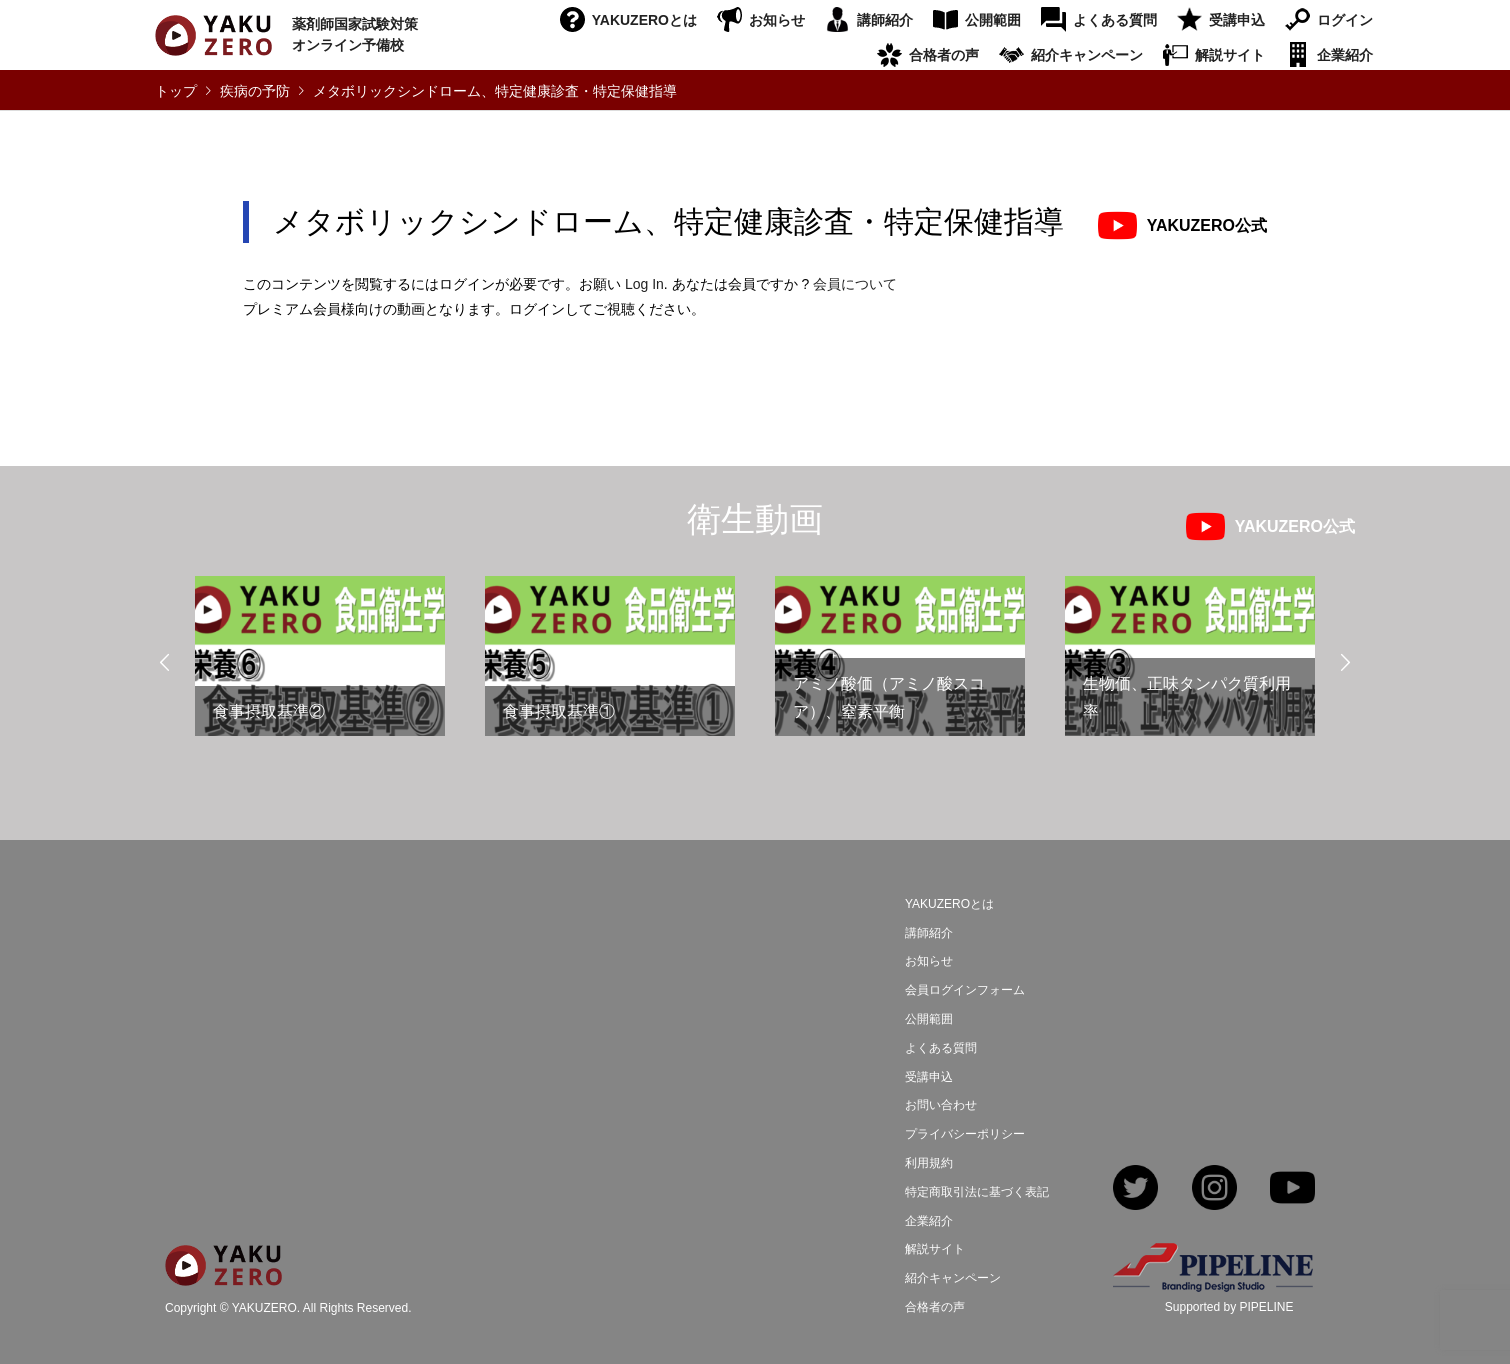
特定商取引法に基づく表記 (977, 1192)
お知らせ (777, 20)
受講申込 (1237, 20)
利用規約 (929, 1163)
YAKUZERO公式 (1207, 225)
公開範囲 (993, 20)
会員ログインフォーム (965, 990)
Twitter (1135, 1189)
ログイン (1345, 20)
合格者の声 (944, 55)
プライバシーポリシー (965, 1134)
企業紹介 (1345, 55)
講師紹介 (885, 20)
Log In (644, 284)
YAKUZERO (264, 1308)
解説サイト (1230, 55)
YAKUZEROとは (644, 20)
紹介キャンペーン (1087, 55)
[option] (320, 664)
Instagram (1214, 1189)
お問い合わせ (941, 1105)
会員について (855, 284)
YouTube (1292, 1189)
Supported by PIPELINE (1229, 1307)
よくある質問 (1115, 20)
